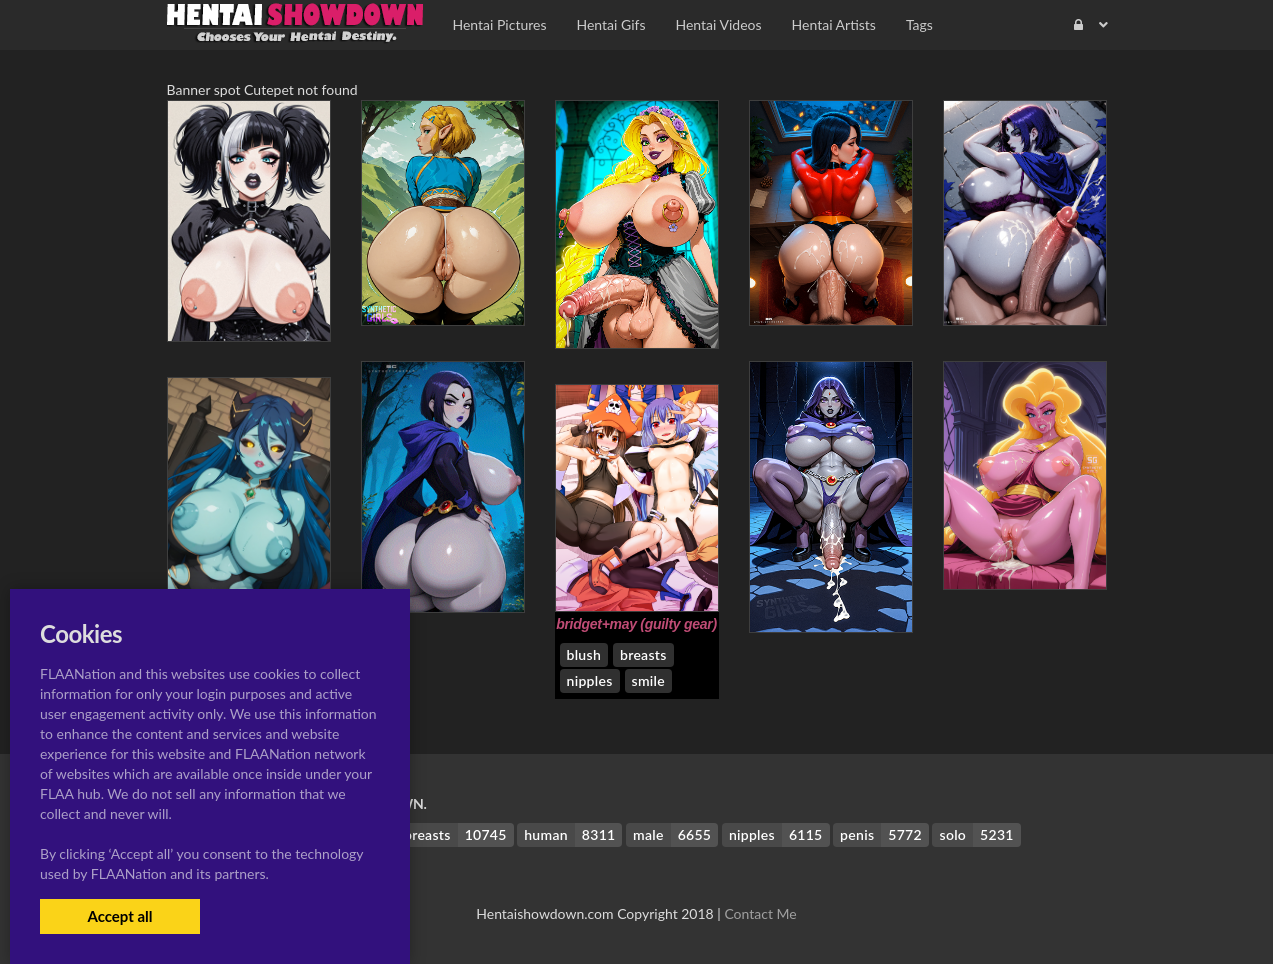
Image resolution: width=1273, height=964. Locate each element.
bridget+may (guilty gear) (636, 624)
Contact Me (760, 913)
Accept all (119, 916)
